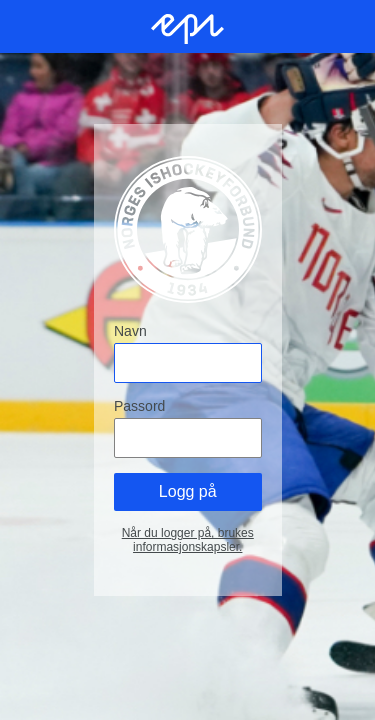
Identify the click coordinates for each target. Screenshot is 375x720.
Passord (139, 406)
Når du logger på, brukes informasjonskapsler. (187, 540)
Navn (130, 331)
